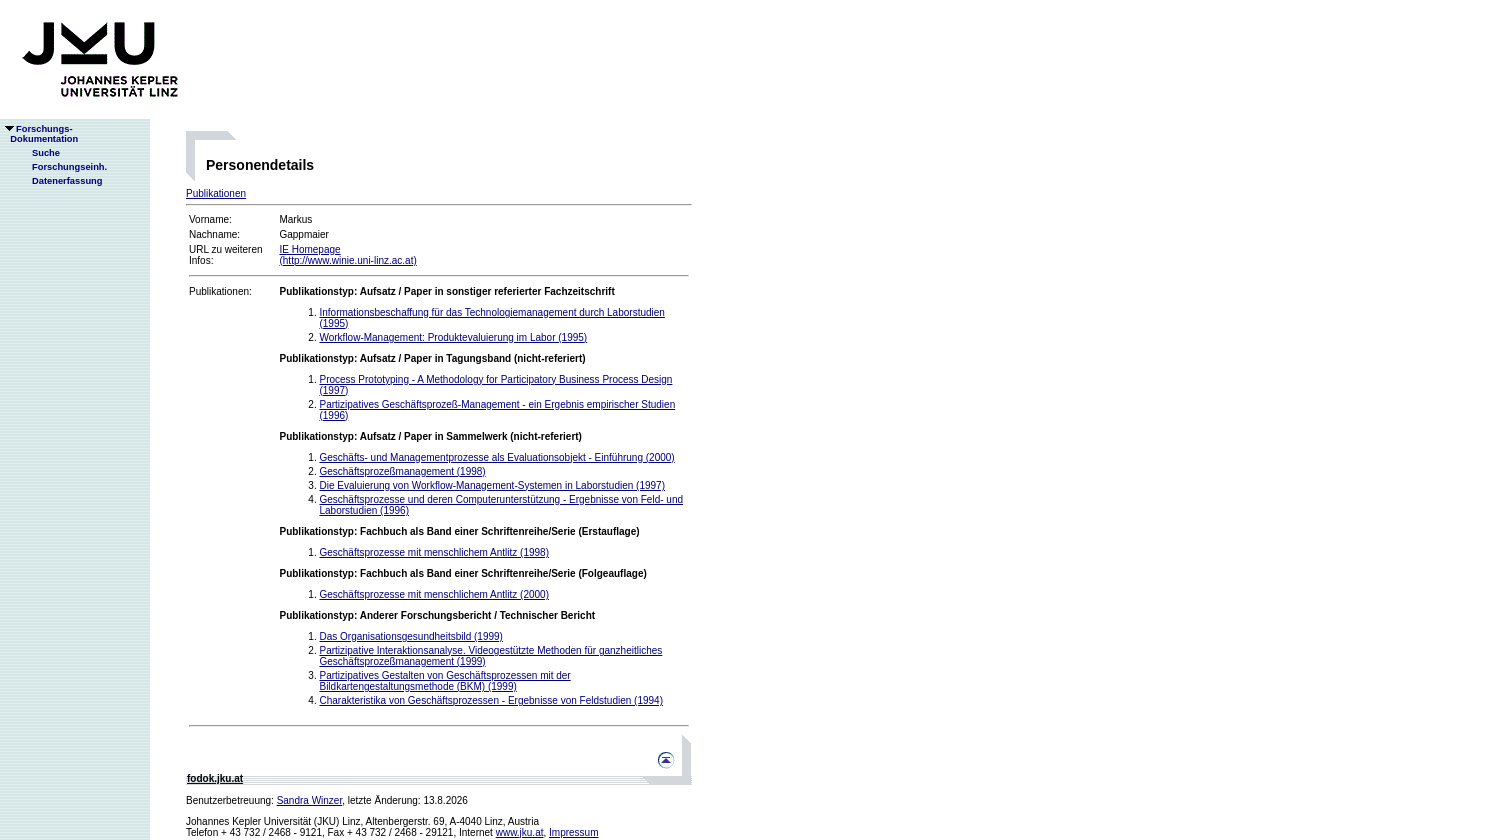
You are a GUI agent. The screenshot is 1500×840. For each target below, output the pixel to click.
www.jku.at (520, 832)
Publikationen (216, 193)
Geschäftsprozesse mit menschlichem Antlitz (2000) (434, 594)
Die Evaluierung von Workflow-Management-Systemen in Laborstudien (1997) (492, 485)
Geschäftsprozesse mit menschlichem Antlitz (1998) (434, 552)
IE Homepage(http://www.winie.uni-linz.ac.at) (347, 255)
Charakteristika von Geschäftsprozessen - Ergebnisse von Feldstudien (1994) (491, 700)
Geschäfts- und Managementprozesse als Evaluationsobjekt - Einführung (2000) (496, 457)
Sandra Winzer (310, 800)
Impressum (573, 832)
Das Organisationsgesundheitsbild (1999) (410, 636)
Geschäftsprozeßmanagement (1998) (402, 471)
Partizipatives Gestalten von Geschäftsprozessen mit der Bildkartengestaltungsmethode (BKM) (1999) (444, 681)
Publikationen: (220, 291)
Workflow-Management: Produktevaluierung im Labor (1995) (453, 337)
